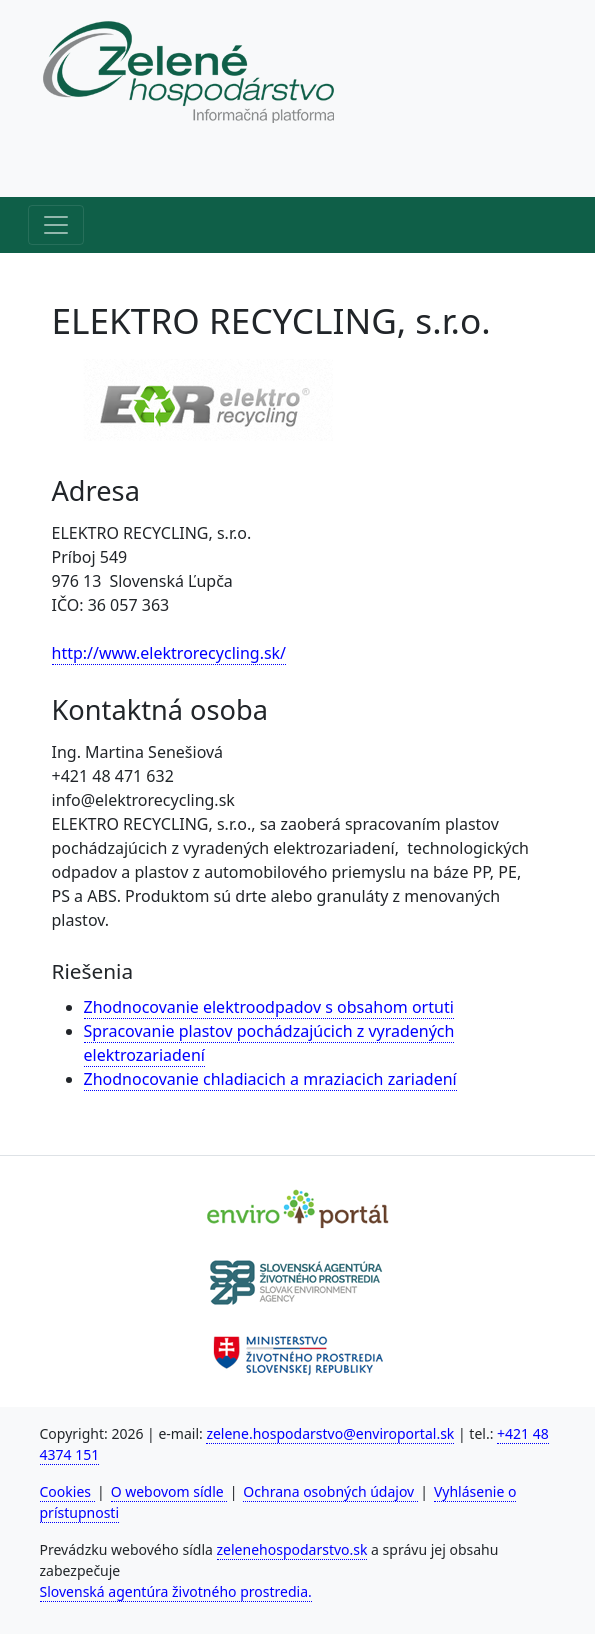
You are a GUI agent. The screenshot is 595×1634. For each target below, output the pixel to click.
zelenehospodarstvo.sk (292, 1549)
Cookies (67, 1491)
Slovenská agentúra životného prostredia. (176, 1591)
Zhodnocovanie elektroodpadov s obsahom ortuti (269, 1007)
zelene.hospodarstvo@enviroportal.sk (330, 1433)
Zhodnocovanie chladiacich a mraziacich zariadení (270, 1079)
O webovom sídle (169, 1491)
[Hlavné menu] (56, 225)
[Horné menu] (56, 169)
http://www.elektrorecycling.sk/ (169, 653)
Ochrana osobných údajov (330, 1491)
